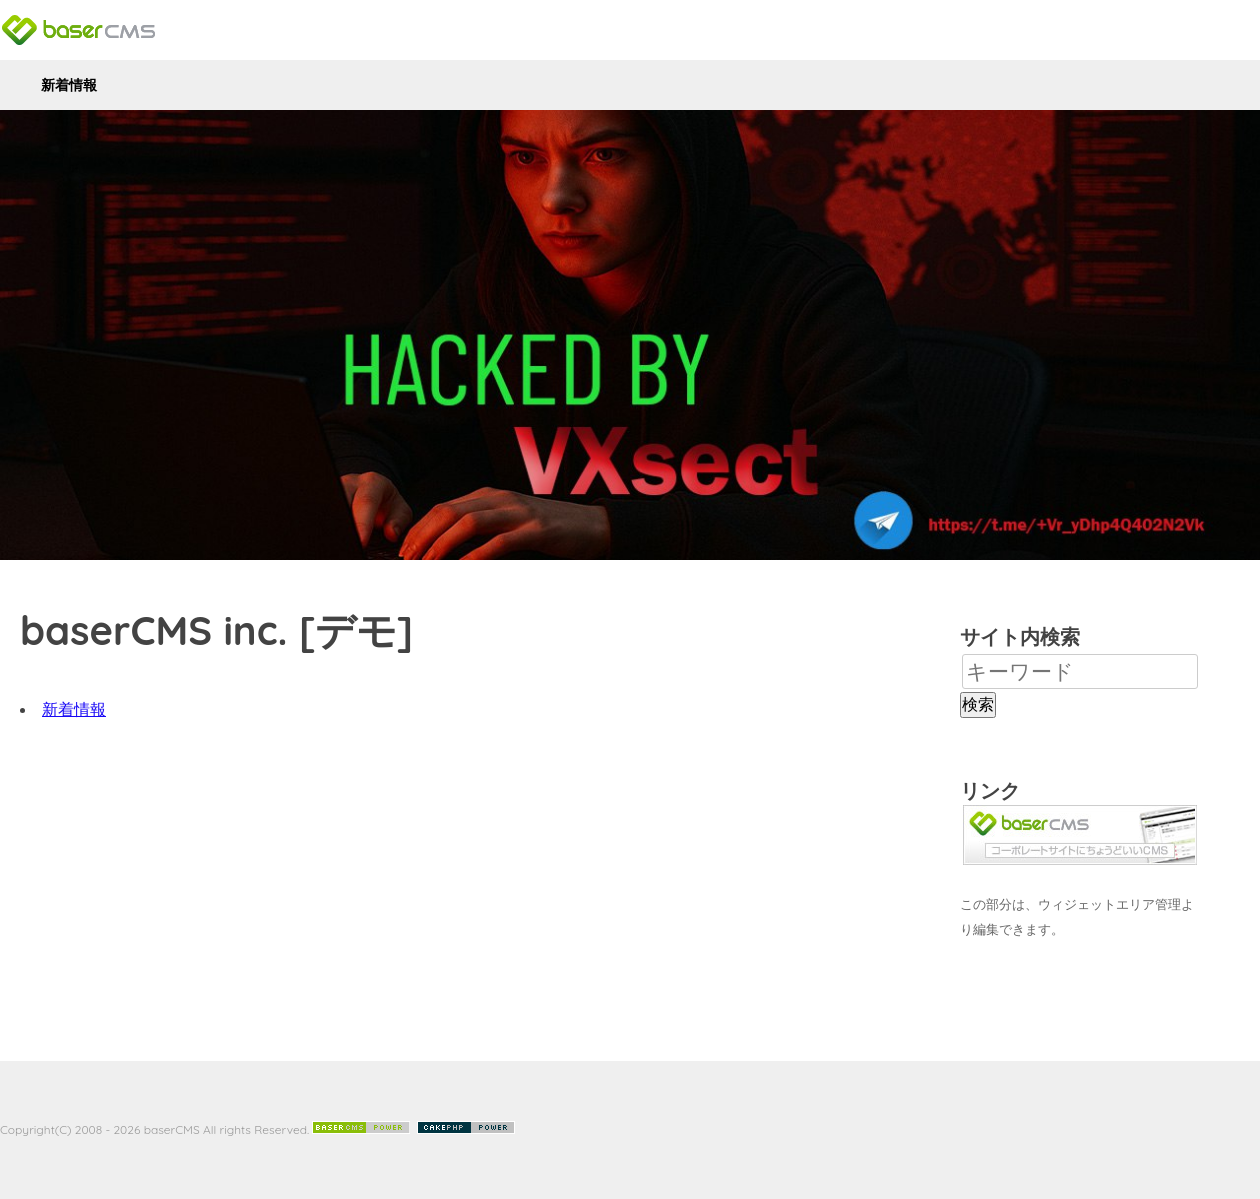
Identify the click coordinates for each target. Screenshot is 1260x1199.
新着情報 (69, 85)
